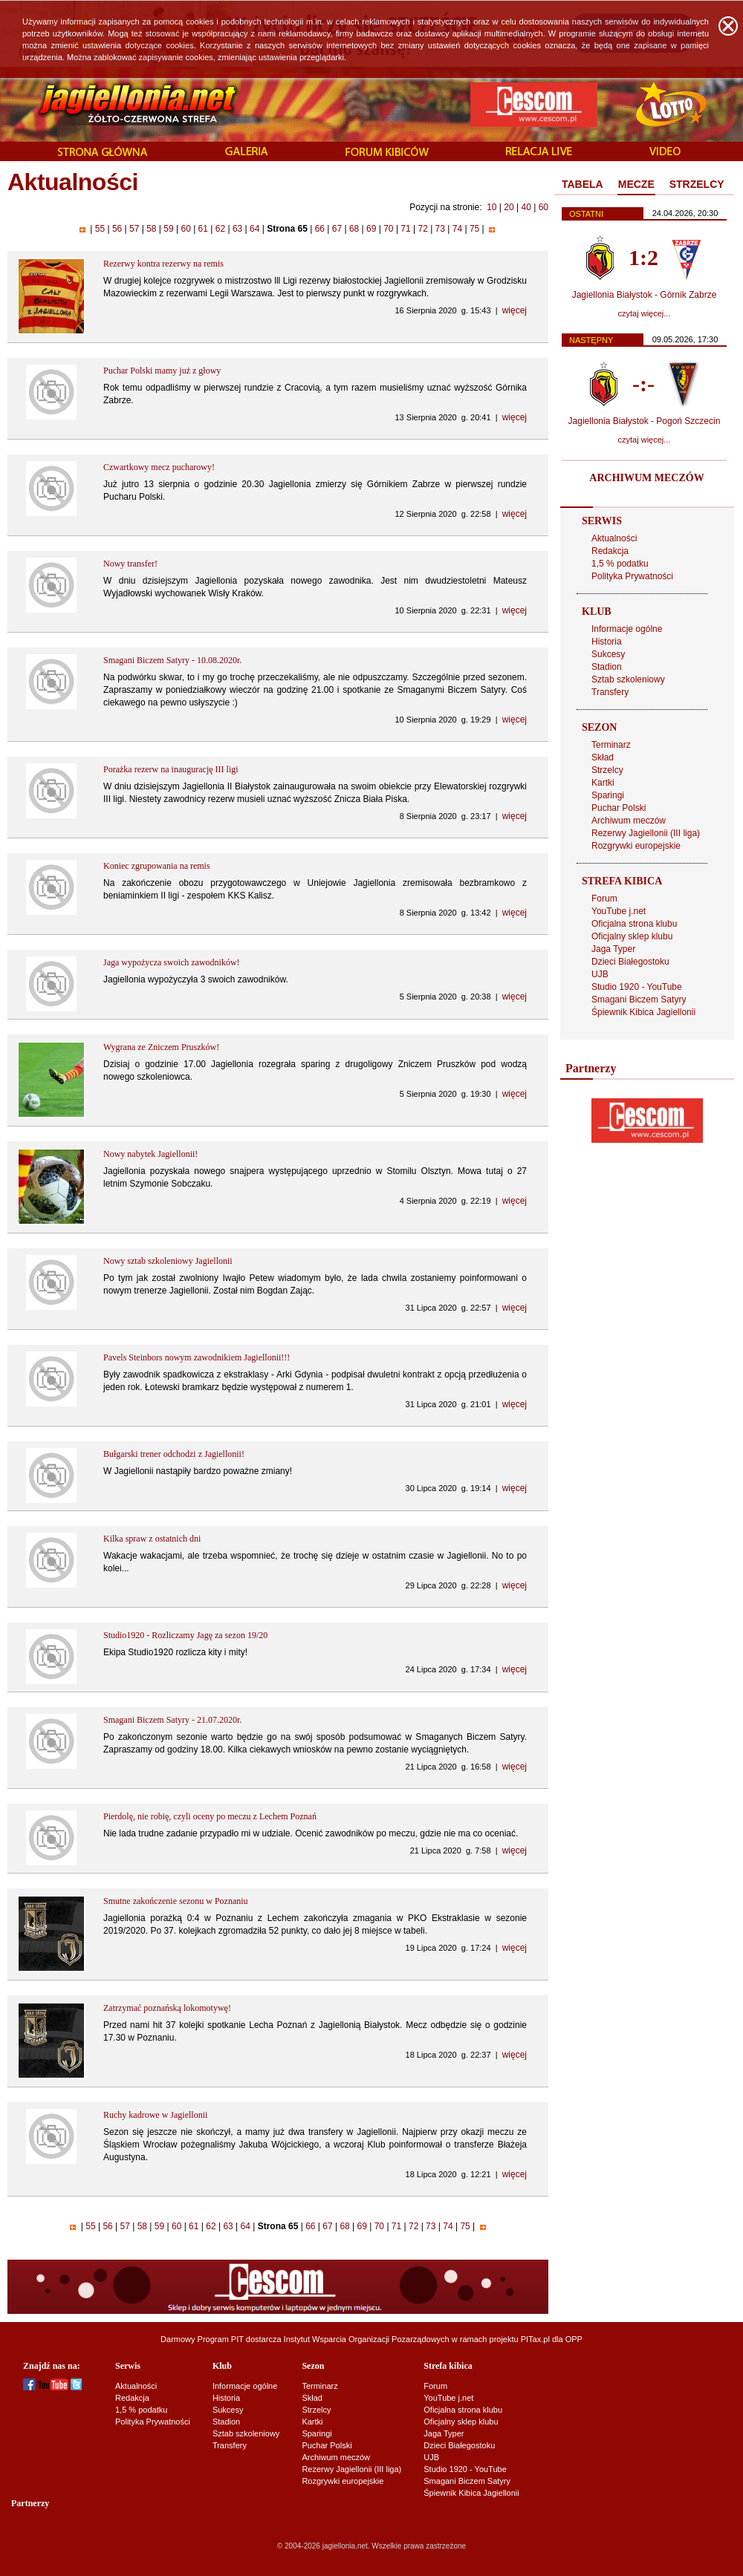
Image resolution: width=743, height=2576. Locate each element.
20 (508, 207)
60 (543, 207)
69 (371, 229)
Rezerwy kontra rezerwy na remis (163, 263)
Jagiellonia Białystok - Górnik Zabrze (644, 295)
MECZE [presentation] (636, 184)
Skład (602, 757)
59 (168, 229)
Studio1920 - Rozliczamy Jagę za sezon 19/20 (185, 1635)
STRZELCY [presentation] (696, 184)
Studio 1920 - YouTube (636, 987)
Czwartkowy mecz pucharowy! (159, 467)
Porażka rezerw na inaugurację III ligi (171, 769)
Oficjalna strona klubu (634, 924)
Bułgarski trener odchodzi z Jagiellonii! (173, 1454)
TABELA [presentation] (582, 184)
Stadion (606, 667)
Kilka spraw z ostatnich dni (152, 1538)
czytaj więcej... (644, 313)
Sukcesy (608, 654)
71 (405, 229)
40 (526, 207)
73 (439, 229)
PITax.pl (535, 2339)
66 (319, 229)
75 (474, 229)
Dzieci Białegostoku (630, 961)
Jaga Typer (613, 949)
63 (237, 229)
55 (99, 229)
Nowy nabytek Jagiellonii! (150, 1154)
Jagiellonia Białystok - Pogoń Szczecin (644, 421)
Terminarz (611, 745)
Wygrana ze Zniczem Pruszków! (161, 1047)
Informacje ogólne (626, 629)
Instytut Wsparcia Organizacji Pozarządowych (367, 2339)
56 (117, 229)
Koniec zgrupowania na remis (156, 866)
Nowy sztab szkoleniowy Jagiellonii (168, 1261)
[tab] (582, 185)
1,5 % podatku (620, 563)
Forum (604, 898)
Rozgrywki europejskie (636, 846)
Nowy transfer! (130, 563)
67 (336, 229)
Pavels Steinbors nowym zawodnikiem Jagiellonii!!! (196, 1357)
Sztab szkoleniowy (628, 679)
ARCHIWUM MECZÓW (646, 477)
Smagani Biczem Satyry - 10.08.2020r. (172, 660)
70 (388, 229)
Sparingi (607, 795)
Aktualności (614, 538)
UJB (600, 974)
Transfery (610, 692)
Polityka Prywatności (632, 576)
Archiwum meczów (628, 820)
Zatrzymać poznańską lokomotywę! (167, 2008)
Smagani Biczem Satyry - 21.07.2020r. (172, 1720)
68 (354, 229)
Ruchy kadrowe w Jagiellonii (155, 2115)
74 (457, 229)
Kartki (602, 782)
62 (219, 229)
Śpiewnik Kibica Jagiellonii (643, 1012)
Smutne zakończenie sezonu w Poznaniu (175, 1901)
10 (491, 207)
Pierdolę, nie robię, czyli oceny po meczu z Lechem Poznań (210, 1816)
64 (254, 229)
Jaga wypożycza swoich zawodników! (171, 962)
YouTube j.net (618, 911)
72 (422, 229)
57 (134, 229)
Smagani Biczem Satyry (638, 999)
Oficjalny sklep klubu (631, 936)
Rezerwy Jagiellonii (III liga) (645, 833)
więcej (514, 310)
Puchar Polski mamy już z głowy (162, 370)
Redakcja (610, 551)
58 (151, 229)
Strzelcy (607, 770)
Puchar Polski (618, 808)
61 (202, 229)
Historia (606, 641)
